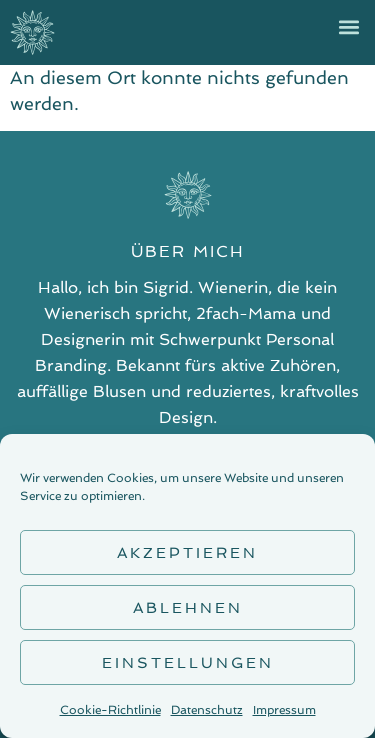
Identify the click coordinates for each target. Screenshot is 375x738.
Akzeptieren (187, 553)
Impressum (284, 710)
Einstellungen (188, 663)
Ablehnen (188, 608)
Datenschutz (207, 710)
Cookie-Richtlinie (110, 710)
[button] (348, 26)
